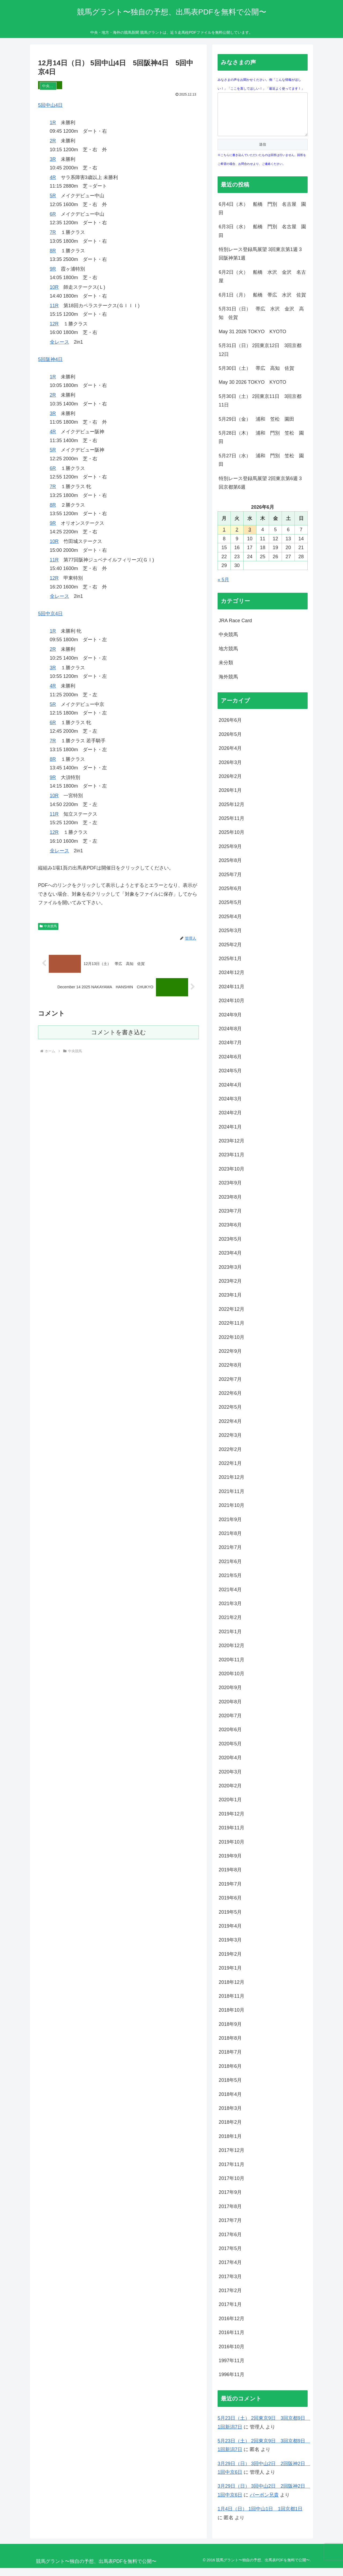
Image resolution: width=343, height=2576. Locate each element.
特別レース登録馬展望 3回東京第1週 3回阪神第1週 (260, 262)
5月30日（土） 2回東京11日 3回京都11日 (260, 409)
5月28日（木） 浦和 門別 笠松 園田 (261, 445)
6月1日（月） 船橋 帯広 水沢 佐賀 (262, 303)
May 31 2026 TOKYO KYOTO (252, 339)
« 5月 (223, 587)
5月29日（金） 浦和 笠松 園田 (256, 427)
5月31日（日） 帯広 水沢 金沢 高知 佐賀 (261, 321)
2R (53, 140)
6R (53, 214)
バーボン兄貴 (264, 2503)
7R (53, 232)
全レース (59, 342)
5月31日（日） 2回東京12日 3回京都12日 (260, 358)
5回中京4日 (50, 613)
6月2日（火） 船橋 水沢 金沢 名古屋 (262, 284)
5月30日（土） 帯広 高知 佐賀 (256, 376)
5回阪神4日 (50, 359)
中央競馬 (48, 926)
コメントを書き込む (118, 1032)
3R (53, 159)
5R (53, 195)
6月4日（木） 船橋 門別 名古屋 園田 (262, 216)
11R (54, 305)
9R (53, 269)
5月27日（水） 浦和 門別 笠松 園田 (261, 468)
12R (54, 323)
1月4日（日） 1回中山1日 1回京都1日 (260, 2517)
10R (54, 287)
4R (53, 177)
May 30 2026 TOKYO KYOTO (252, 390)
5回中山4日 (50, 105)
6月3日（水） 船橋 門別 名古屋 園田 (262, 239)
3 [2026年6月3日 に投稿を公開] (249, 537)
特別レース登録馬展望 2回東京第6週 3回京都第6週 (260, 491)
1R (53, 122)
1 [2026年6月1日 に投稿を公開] (224, 537)
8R (53, 250)
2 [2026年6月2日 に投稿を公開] (237, 537)
